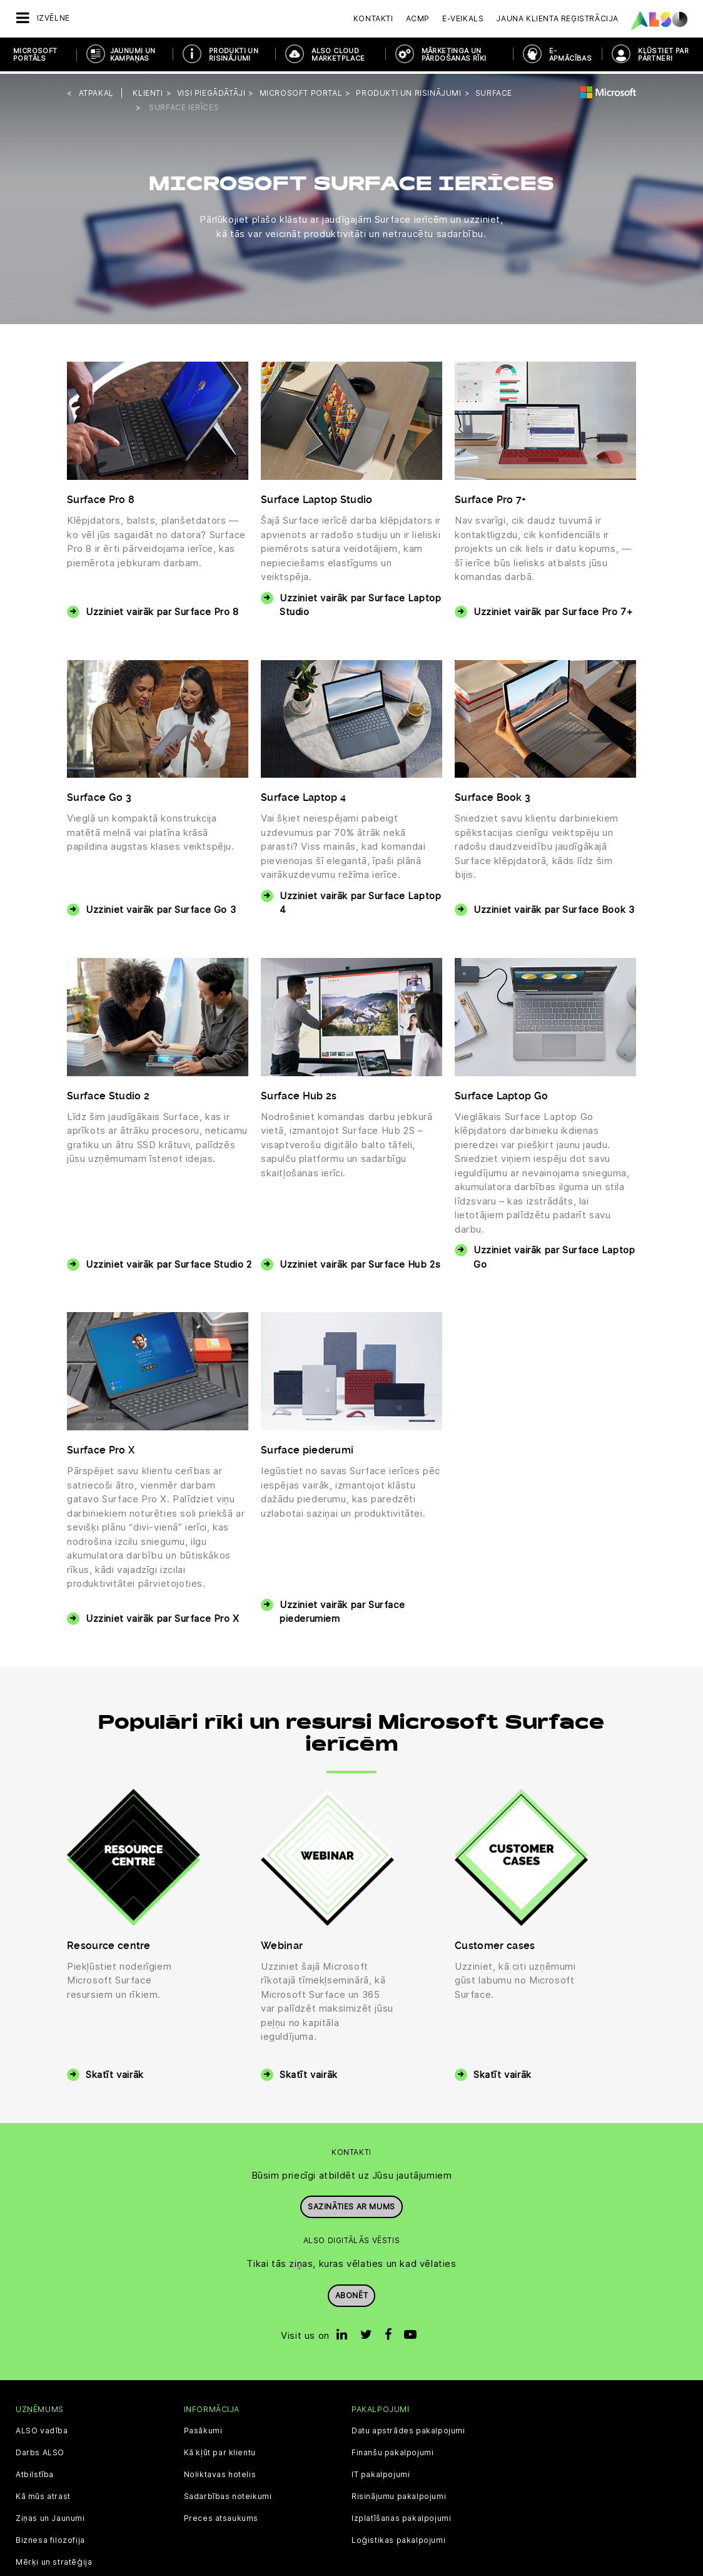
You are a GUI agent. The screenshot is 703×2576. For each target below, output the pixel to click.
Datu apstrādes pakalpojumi (408, 2427)
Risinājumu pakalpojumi (399, 2493)
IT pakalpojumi (381, 2471)
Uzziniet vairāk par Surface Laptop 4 (360, 900)
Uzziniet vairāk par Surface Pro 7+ (552, 609)
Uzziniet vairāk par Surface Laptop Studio (360, 602)
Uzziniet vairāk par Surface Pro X (163, 1616)
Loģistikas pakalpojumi (398, 2537)
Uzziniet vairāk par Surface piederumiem (342, 1609)
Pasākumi (203, 2427)
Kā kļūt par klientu (220, 2449)
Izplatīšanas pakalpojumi (401, 2515)
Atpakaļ (96, 90)
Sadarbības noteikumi (228, 2493)
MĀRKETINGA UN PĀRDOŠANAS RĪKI (454, 54)
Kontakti (373, 18)
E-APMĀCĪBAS (570, 54)
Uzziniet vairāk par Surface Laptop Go (554, 1254)
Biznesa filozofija (50, 2537)
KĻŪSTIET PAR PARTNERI (663, 54)
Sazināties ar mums (351, 2203)
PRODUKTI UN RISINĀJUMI (233, 54)
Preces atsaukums (221, 2515)
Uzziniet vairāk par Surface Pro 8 (162, 609)
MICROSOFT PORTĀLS (35, 54)
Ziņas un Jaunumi (50, 2515)
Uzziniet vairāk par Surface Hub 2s (360, 1261)
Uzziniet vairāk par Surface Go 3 (161, 907)
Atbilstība (35, 2471)
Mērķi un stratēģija (54, 2559)
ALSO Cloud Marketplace (338, 54)
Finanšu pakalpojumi (392, 2449)
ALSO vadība (42, 2427)
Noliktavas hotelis (220, 2471)
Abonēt (351, 2292)
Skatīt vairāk (115, 2072)
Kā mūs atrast (43, 2493)
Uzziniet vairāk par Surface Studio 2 (169, 1261)
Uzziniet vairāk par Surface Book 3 (553, 907)
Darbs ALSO (40, 2449)
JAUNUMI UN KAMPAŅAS (133, 54)
